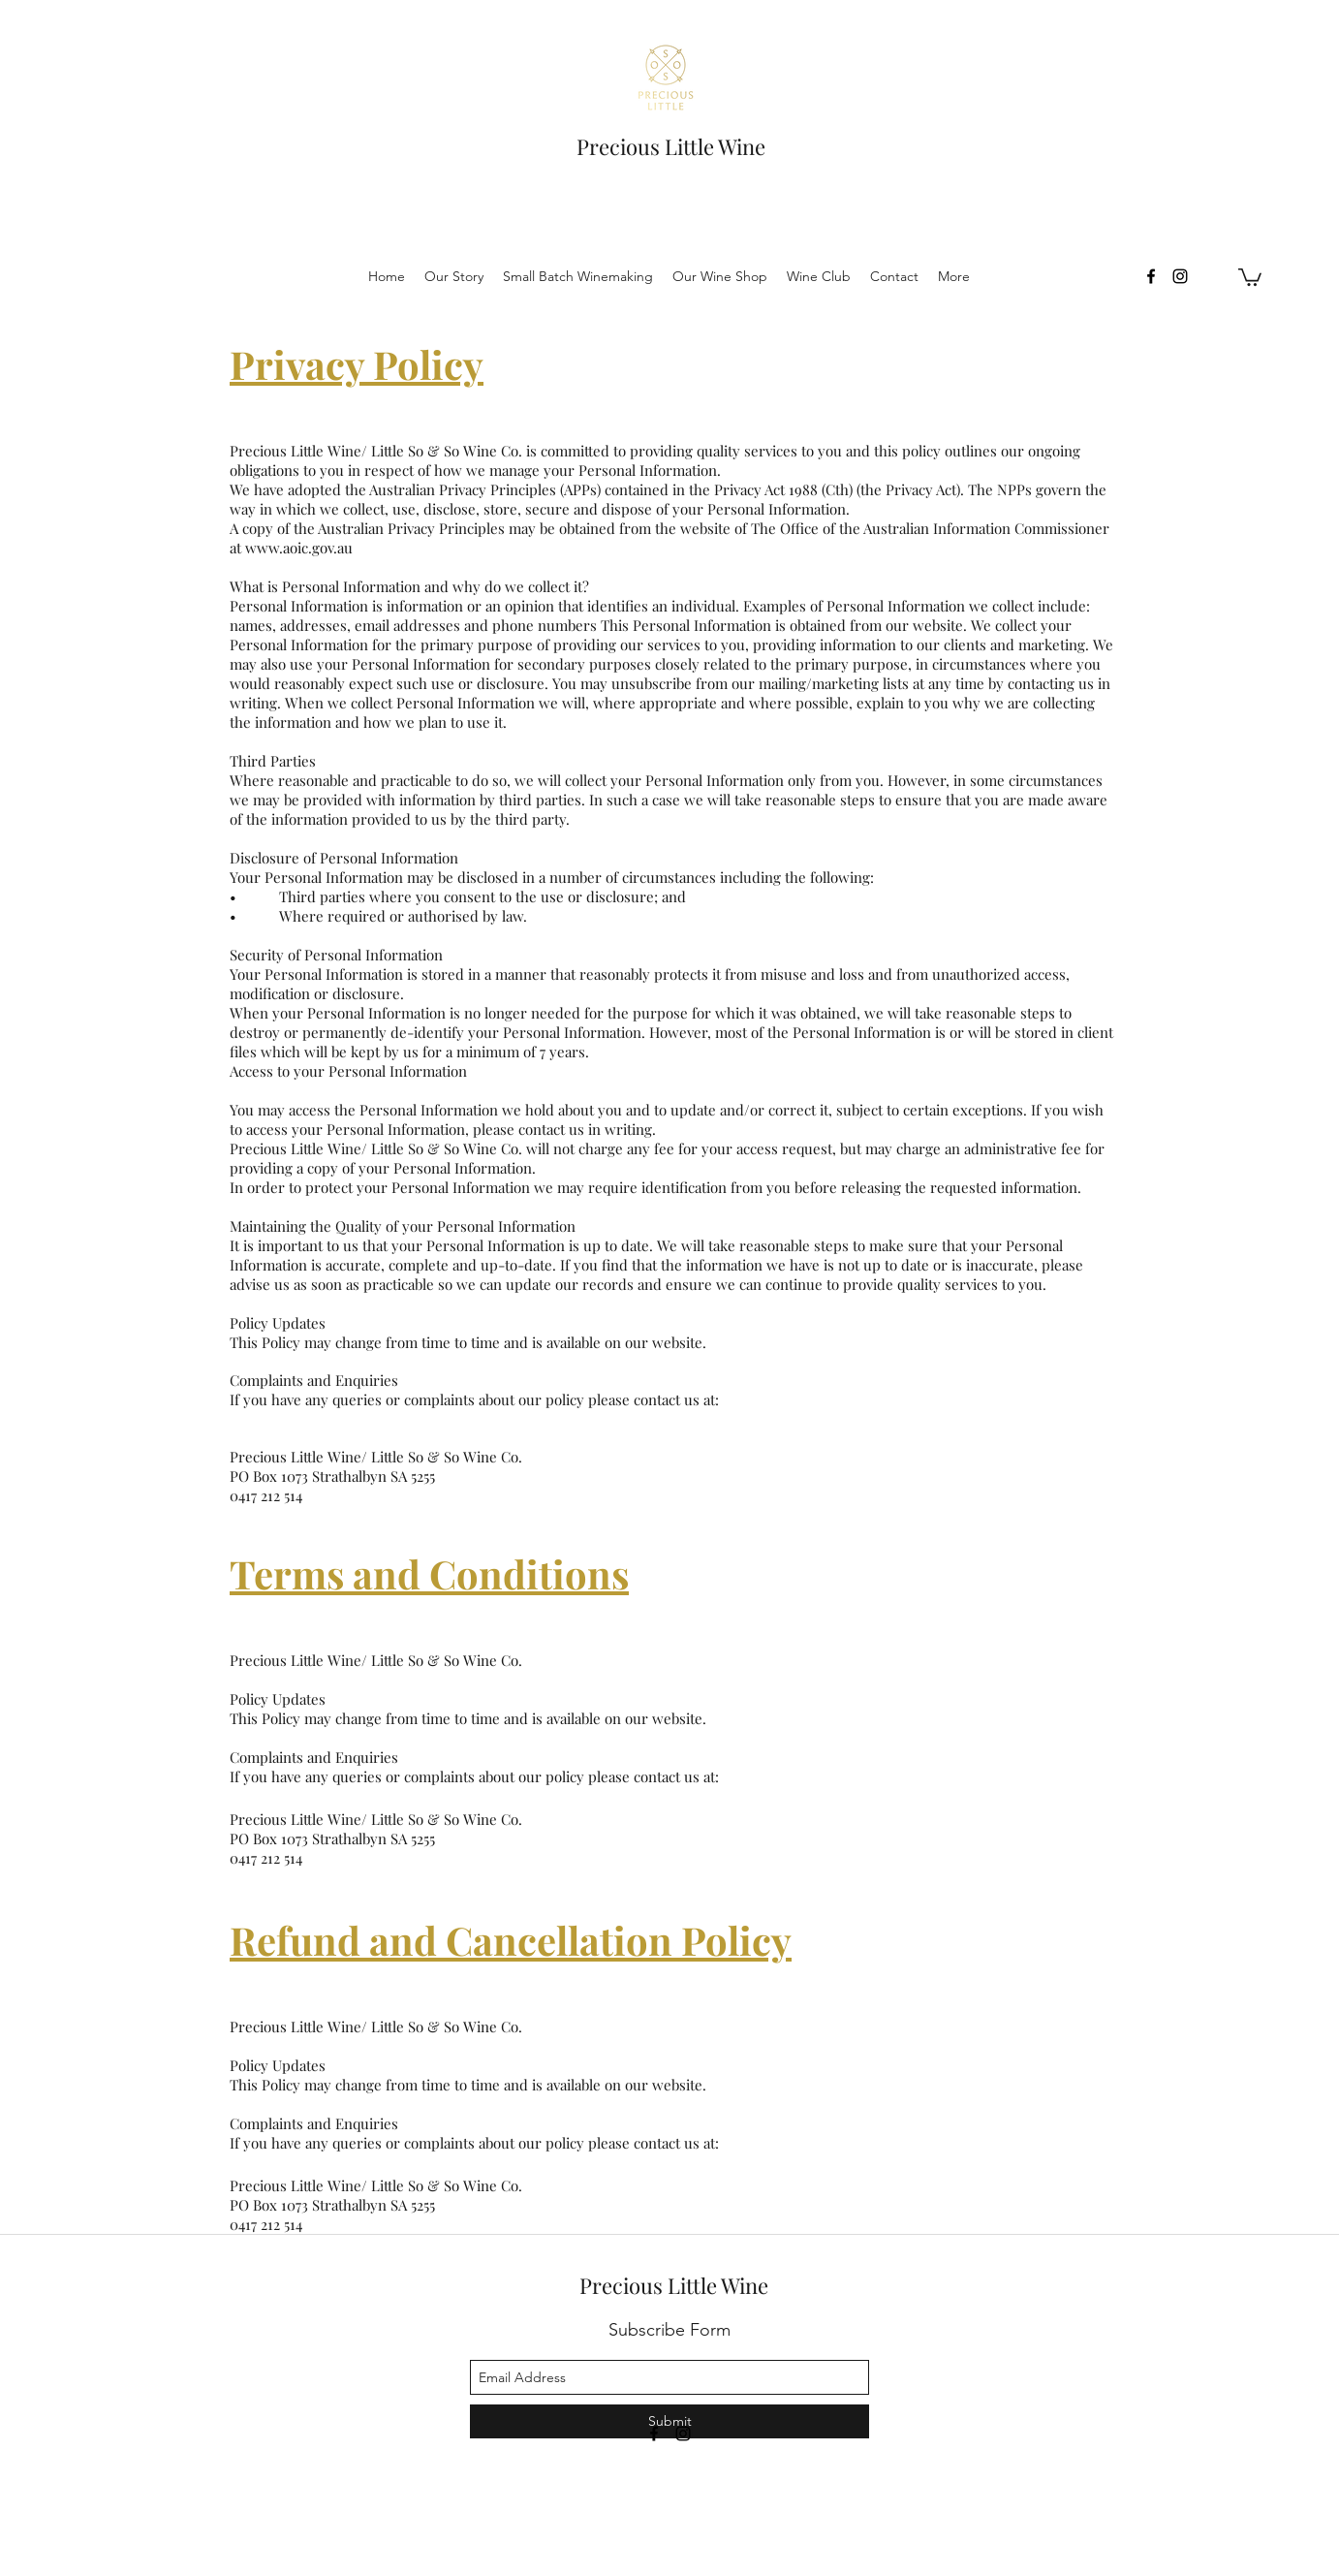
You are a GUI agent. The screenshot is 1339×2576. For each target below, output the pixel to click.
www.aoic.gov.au (299, 547)
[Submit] (669, 2421)
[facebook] (1151, 276)
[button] (1249, 276)
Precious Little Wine (670, 146)
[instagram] (1180, 276)
